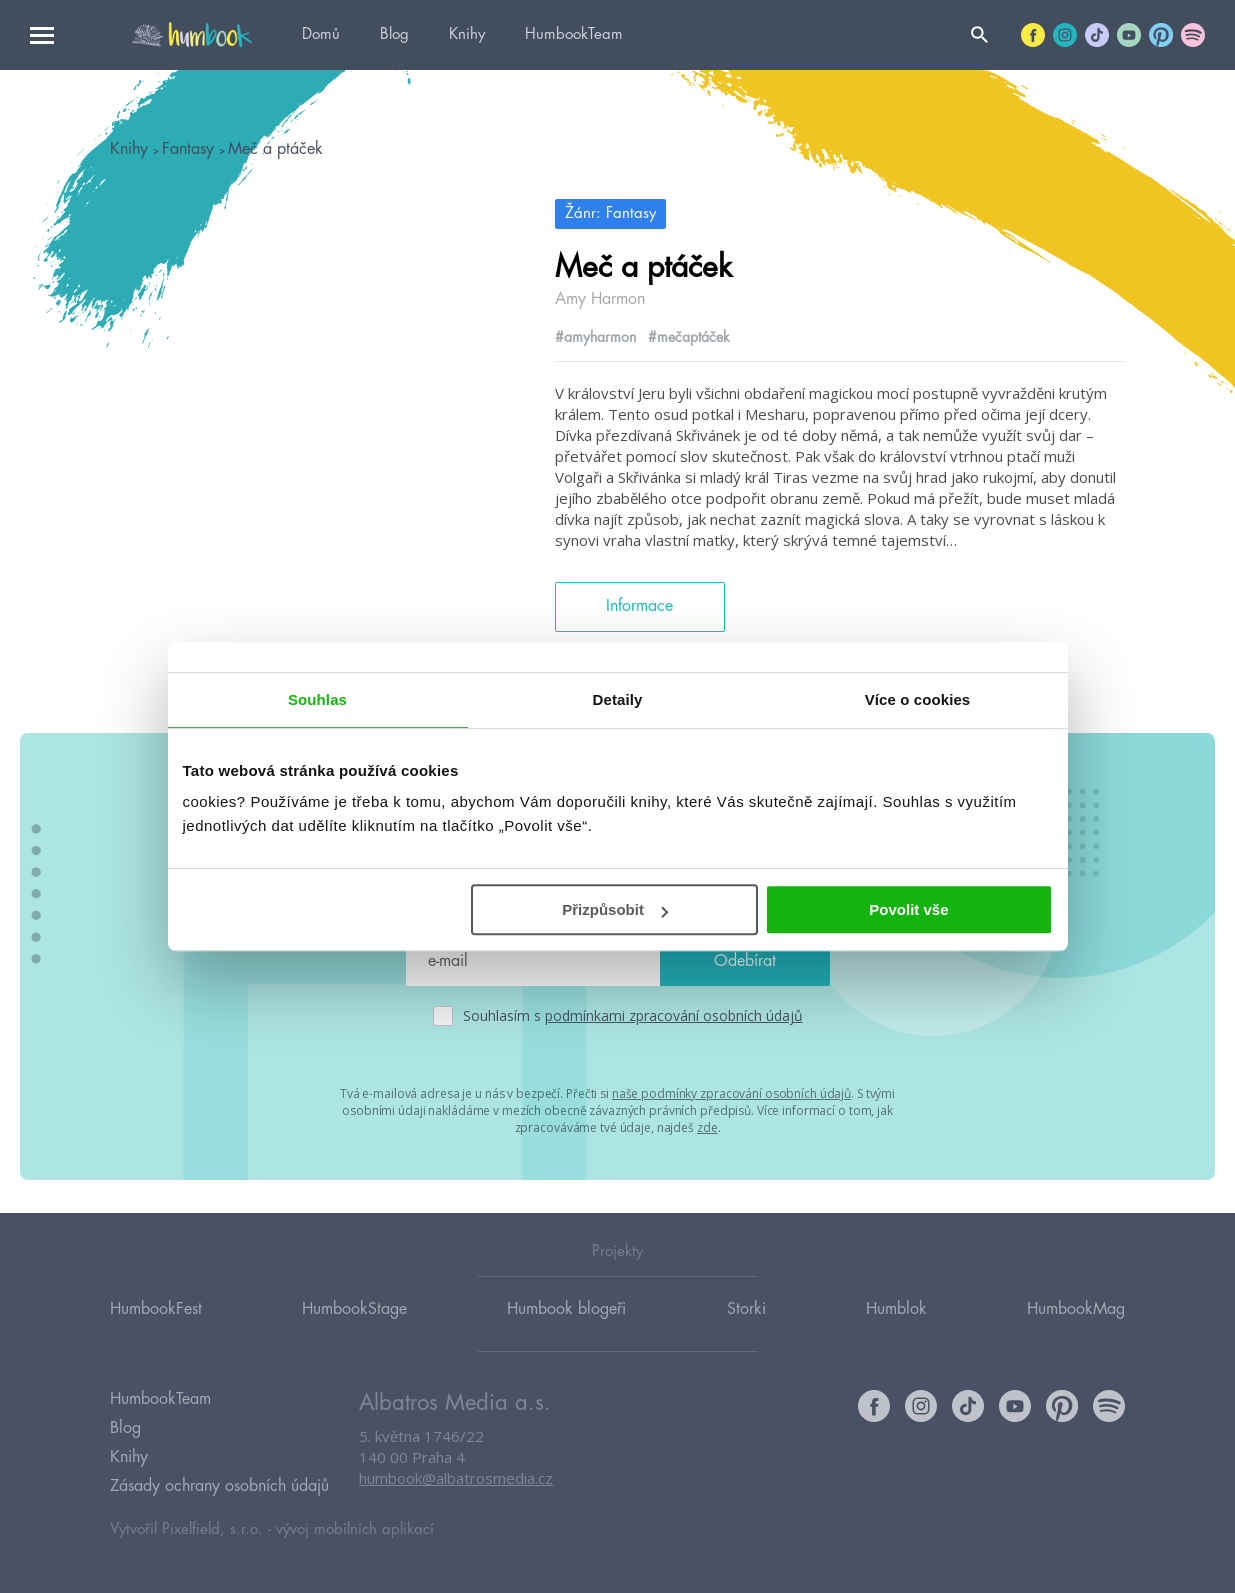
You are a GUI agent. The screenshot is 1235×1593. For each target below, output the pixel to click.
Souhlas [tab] (317, 699)
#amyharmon (595, 337)
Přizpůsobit (615, 909)
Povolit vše (908, 909)
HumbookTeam (574, 34)
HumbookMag (1076, 1309)
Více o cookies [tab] (918, 699)
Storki (746, 1309)
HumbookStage (354, 1309)
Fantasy (190, 149)
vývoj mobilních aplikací (355, 1529)
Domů (321, 34)
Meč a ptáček (275, 149)
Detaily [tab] (618, 699)
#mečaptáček (689, 337)
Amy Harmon (600, 299)
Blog (394, 34)
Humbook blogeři (566, 1309)
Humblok (896, 1309)
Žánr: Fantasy (610, 213)
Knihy (467, 34)
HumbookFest (156, 1309)
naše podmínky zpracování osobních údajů (731, 1093)
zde (707, 1127)
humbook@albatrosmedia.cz (456, 1478)
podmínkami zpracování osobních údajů (674, 1015)
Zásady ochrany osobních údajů (219, 1486)
